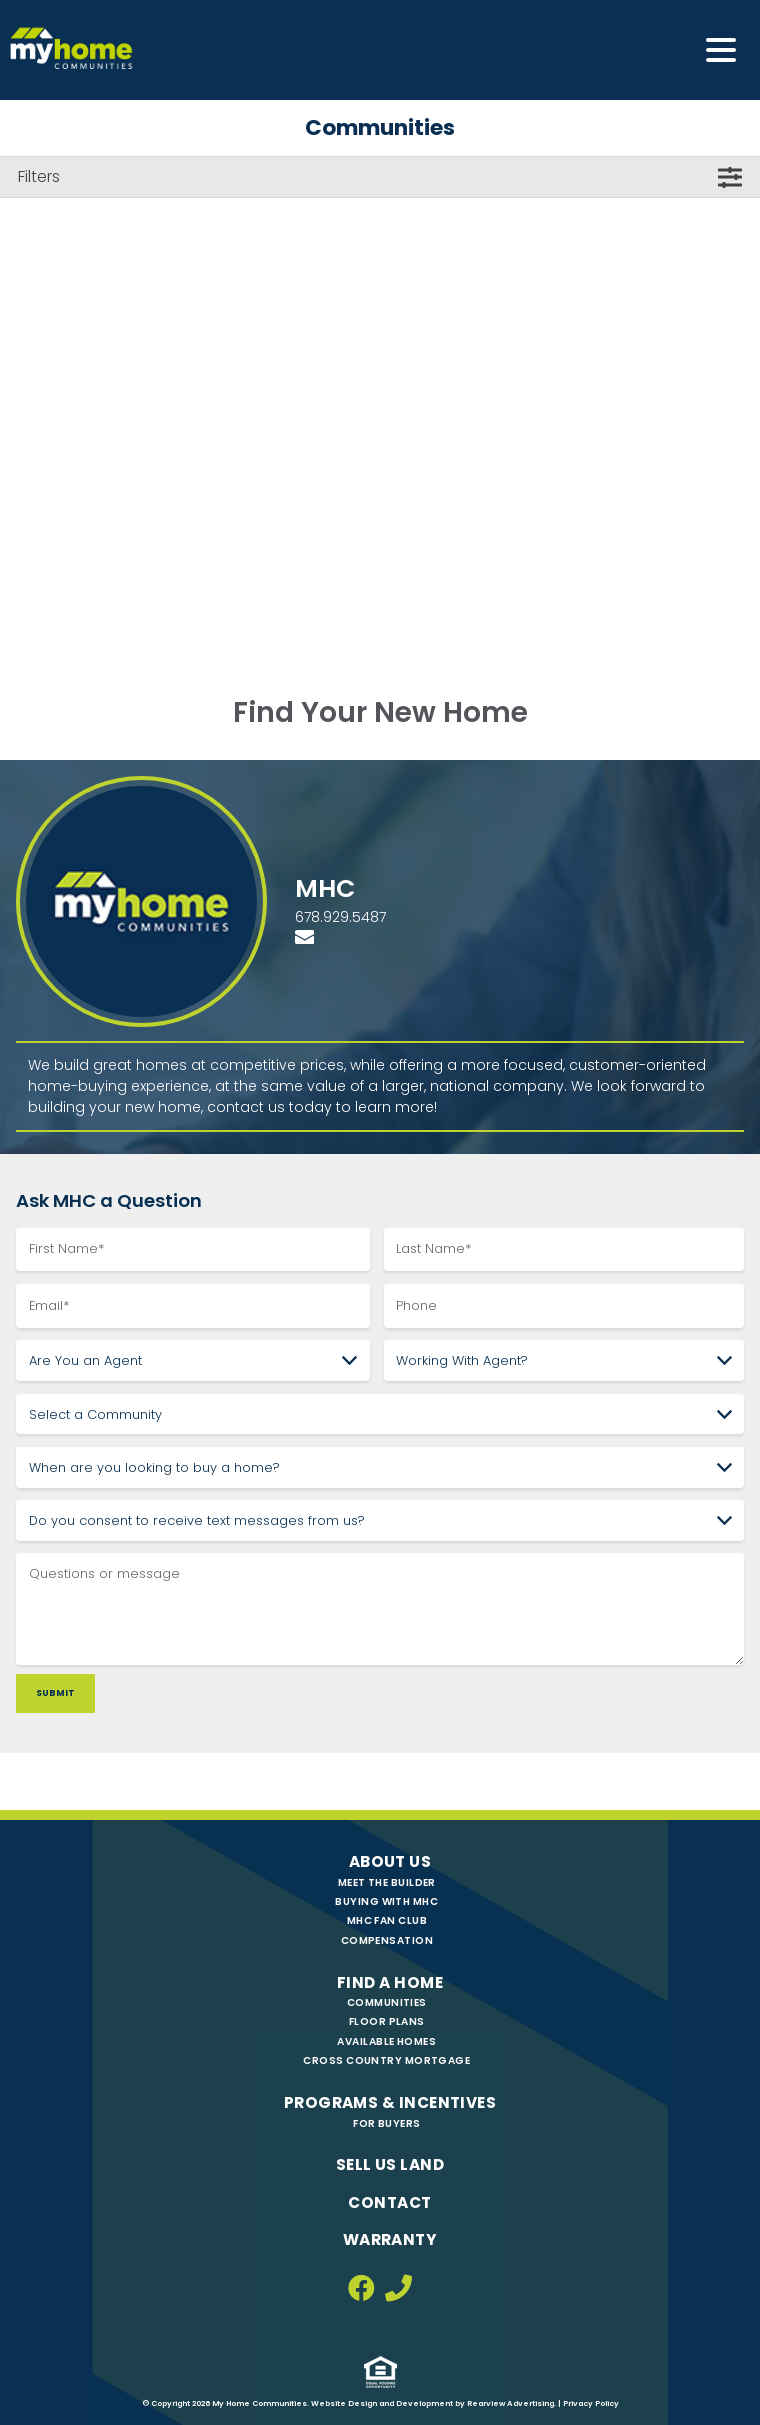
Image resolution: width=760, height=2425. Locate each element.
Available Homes (386, 2041)
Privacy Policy (591, 2403)
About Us (390, 1861)
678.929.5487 (340, 917)
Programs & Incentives (390, 2102)
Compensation (387, 1940)
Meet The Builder (387, 1882)
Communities (387, 2002)
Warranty (390, 2239)
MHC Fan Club (387, 1920)
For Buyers (386, 2123)
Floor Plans (387, 2021)
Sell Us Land (390, 2164)
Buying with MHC (386, 1901)
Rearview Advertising (510, 2403)
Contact (389, 2202)
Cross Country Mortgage (386, 2060)
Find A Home (390, 1982)
